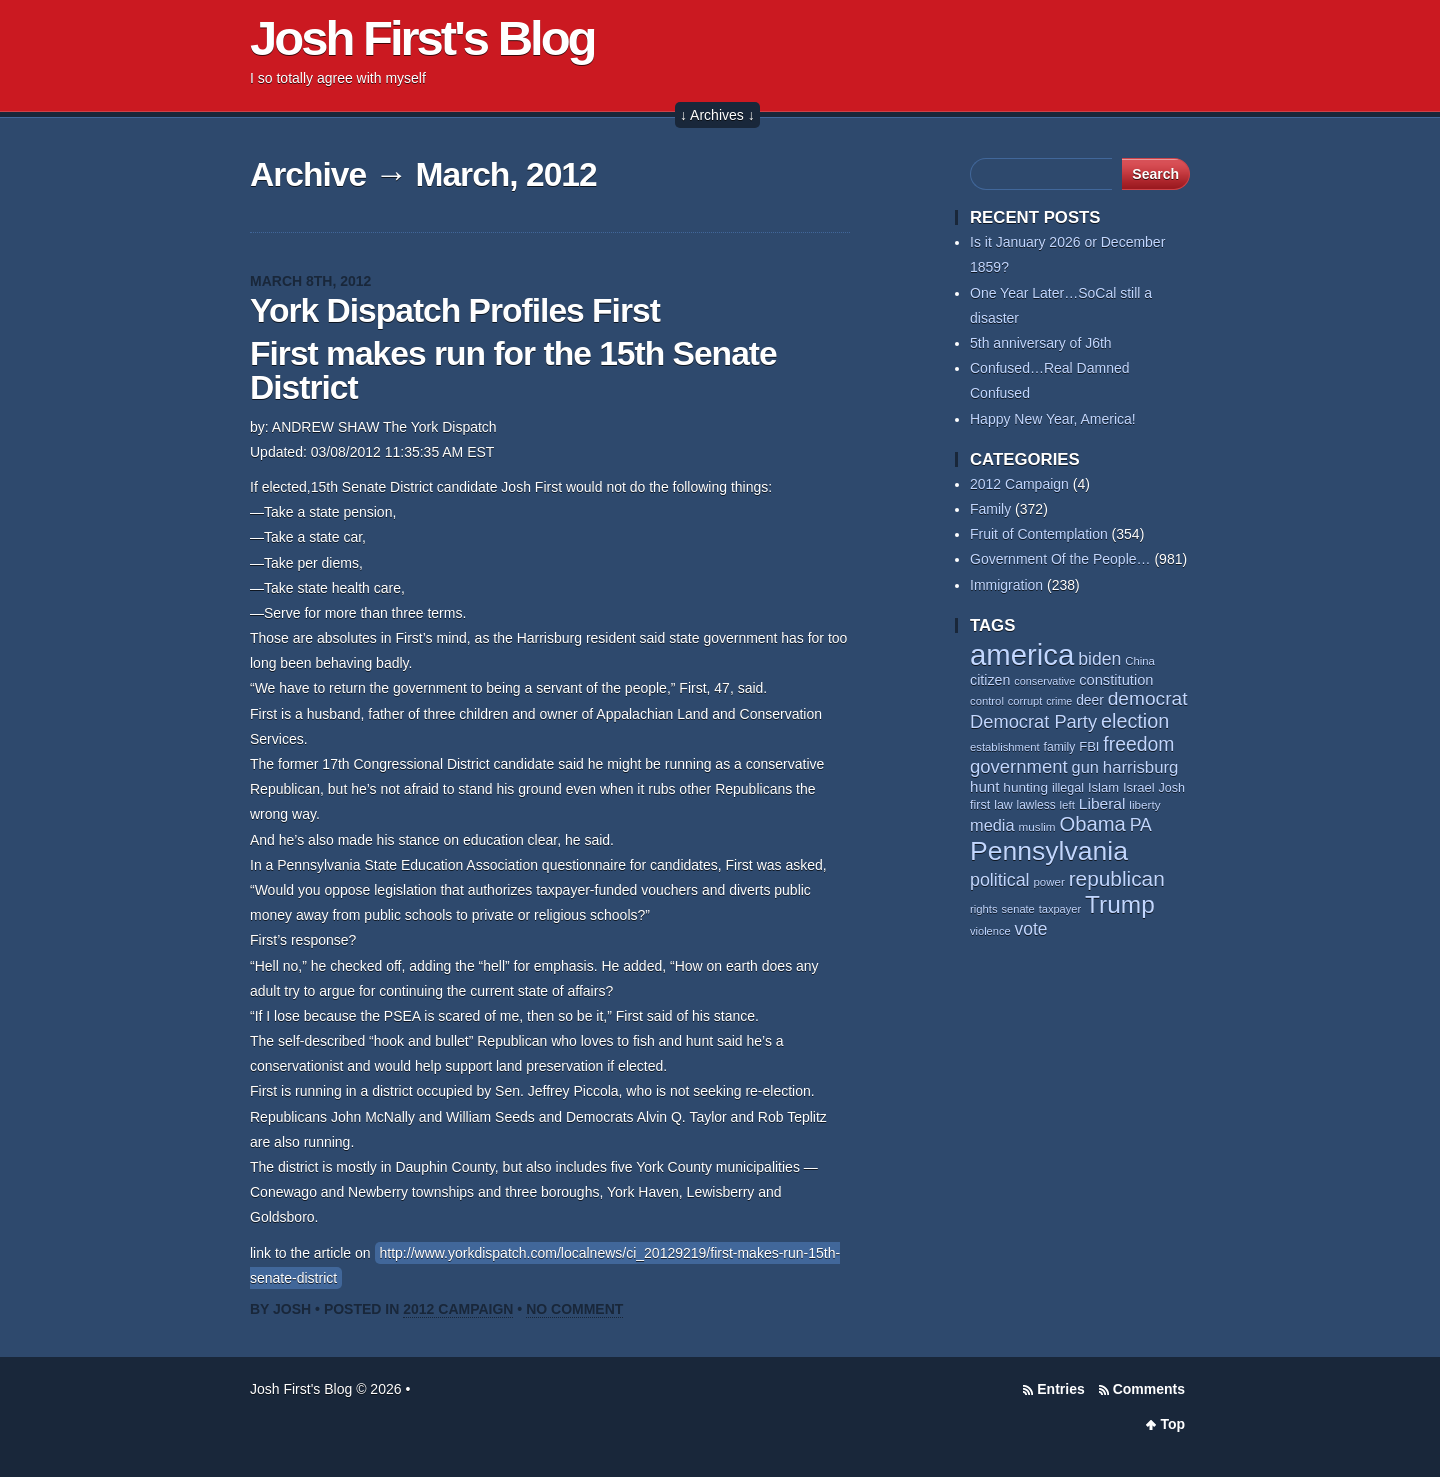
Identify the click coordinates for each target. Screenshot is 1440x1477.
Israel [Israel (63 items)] (1139, 787)
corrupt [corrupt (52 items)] (1025, 701)
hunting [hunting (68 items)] (1025, 787)
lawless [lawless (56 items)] (1036, 805)
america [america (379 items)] (1022, 654)
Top (1172, 1424)
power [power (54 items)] (1048, 882)
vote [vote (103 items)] (1031, 929)
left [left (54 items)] (1067, 805)
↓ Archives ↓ (717, 115)
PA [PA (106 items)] (1141, 825)
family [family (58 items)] (1060, 747)
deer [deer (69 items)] (1090, 700)
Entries (1060, 1389)
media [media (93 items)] (992, 825)
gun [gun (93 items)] (1085, 767)
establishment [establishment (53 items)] (1005, 747)
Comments (1149, 1389)
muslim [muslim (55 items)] (1037, 826)
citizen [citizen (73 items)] (990, 680)
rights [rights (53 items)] (984, 909)
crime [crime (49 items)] (1059, 701)
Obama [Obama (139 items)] (1093, 824)
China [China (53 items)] (1140, 661)
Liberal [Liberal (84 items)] (1102, 803)
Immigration (1006, 585)
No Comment (574, 1309)
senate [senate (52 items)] (1018, 909)
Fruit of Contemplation (1039, 534)
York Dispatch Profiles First (455, 310)
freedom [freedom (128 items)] (1138, 744)
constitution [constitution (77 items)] (1116, 680)
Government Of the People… (1060, 559)
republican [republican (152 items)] (1117, 878)
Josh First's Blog (422, 38)
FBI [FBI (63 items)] (1089, 746)
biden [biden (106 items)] (1099, 659)
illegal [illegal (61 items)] (1068, 788)
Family (990, 509)
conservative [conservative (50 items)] (1044, 681)
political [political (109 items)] (1000, 880)
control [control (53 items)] (987, 701)
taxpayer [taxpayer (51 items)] (1060, 909)
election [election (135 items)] (1135, 721)
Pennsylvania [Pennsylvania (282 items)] (1049, 851)
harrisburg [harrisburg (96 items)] (1141, 767)
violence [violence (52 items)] (990, 931)
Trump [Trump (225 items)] (1120, 904)
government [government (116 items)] (1019, 766)
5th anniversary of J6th (1041, 343)
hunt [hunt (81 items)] (984, 786)
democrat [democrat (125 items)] (1148, 698)
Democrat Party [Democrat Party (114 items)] (1033, 721)
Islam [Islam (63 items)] (1103, 787)
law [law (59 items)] (1003, 805)
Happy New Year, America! (1053, 419)
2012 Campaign (458, 1309)
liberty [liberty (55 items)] (1144, 804)
